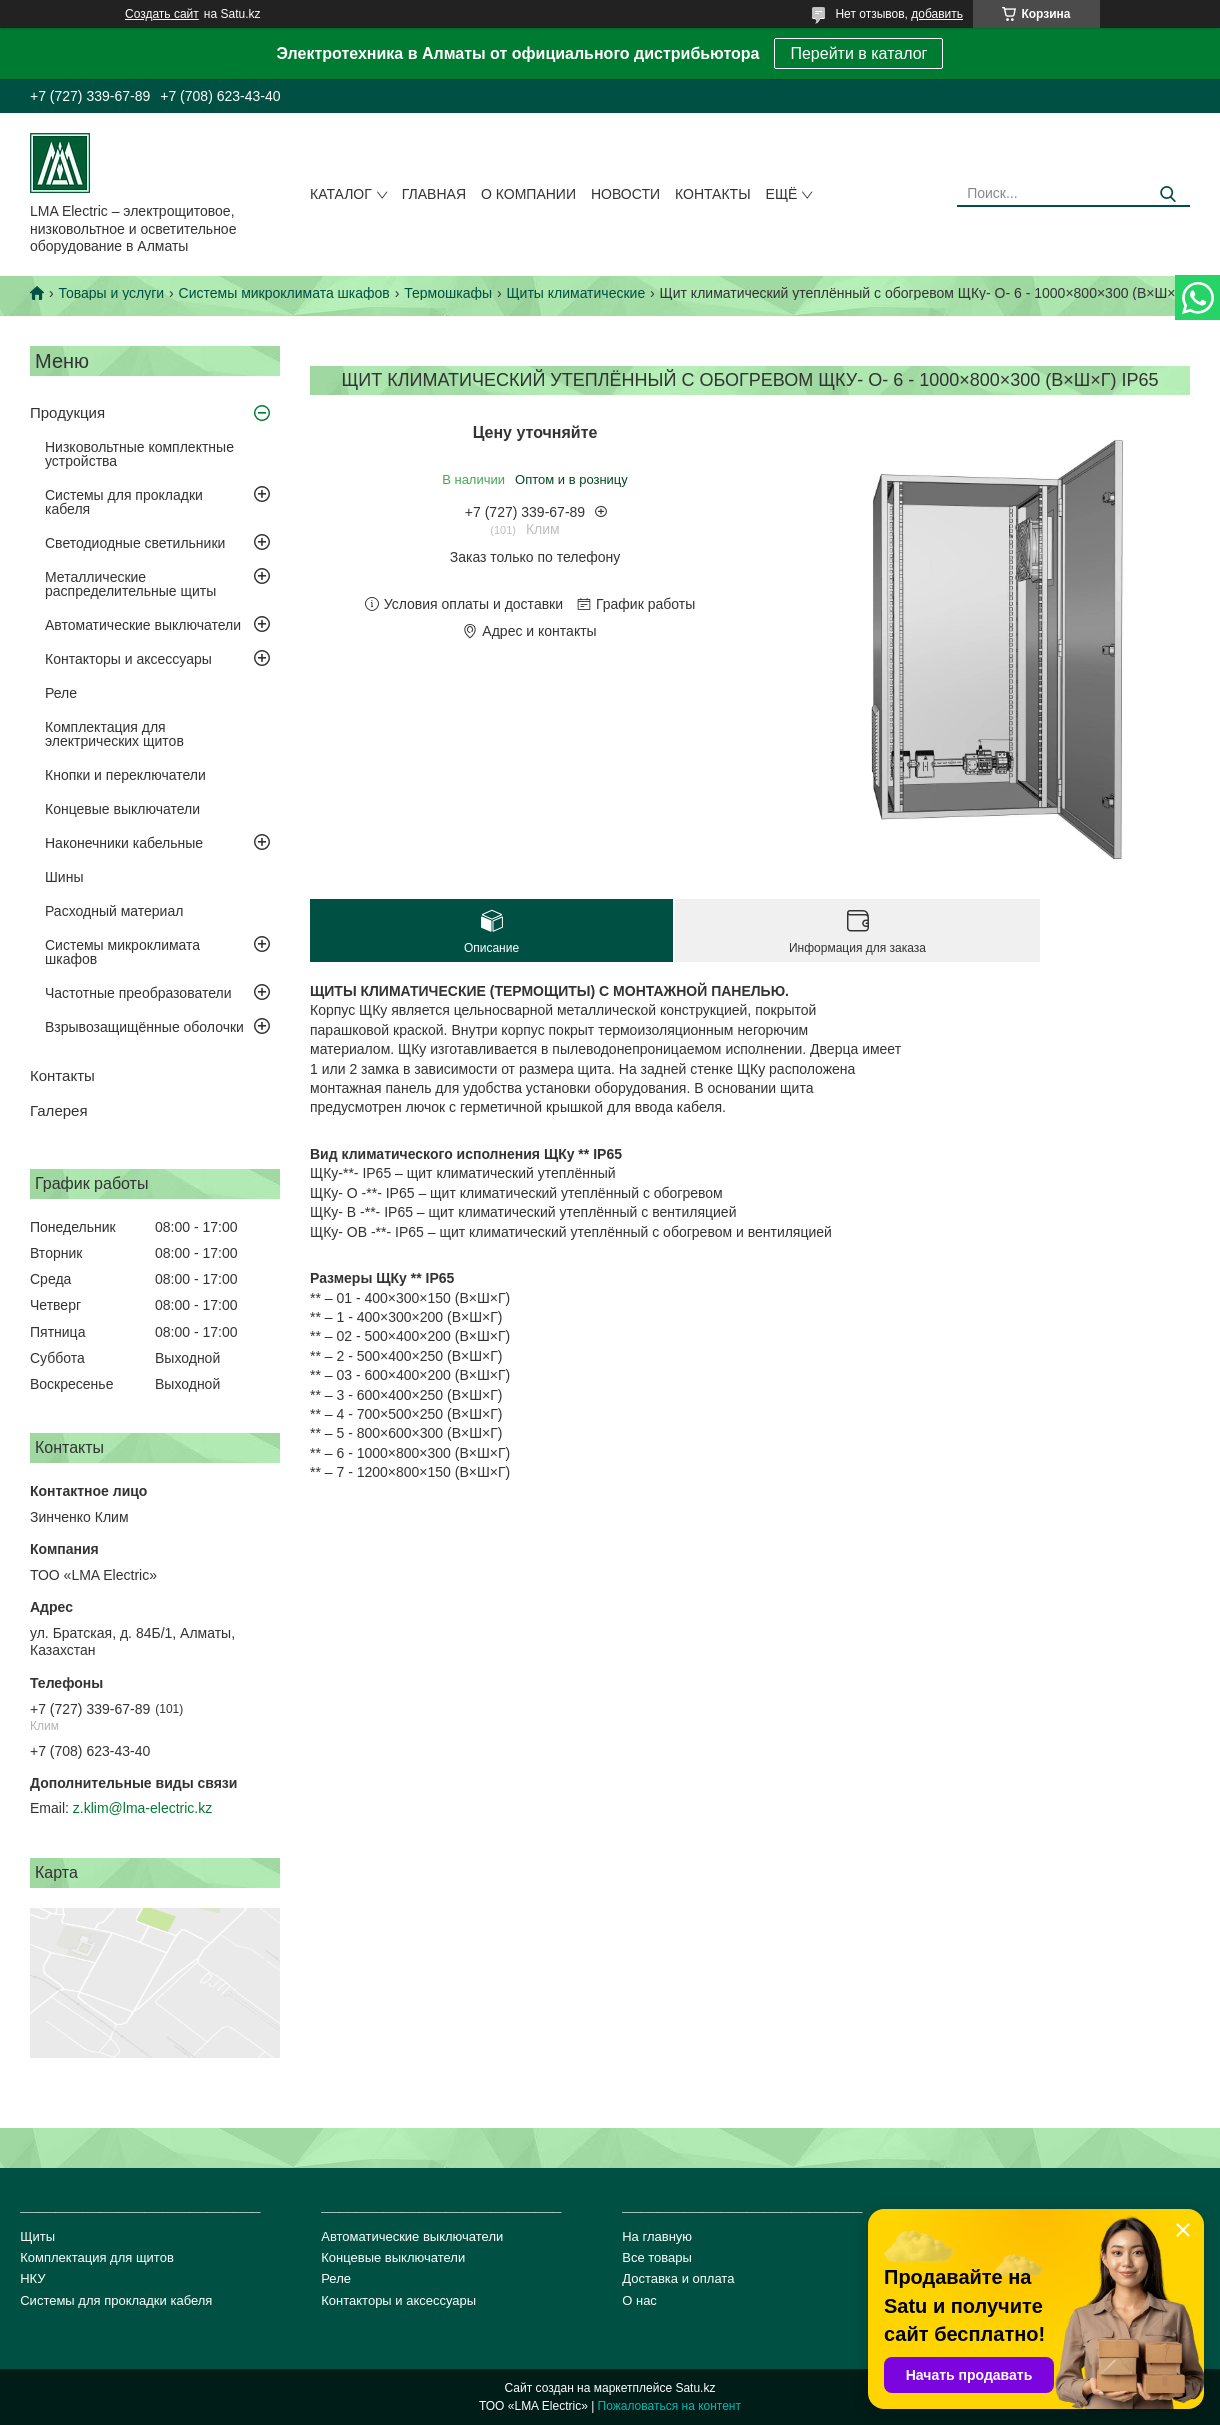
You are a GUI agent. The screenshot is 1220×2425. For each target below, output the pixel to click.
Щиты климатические (575, 293)
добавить (937, 14)
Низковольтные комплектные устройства (139, 454)
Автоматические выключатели (143, 625)
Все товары (657, 2257)
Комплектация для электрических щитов (114, 734)
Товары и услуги (111, 293)
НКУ (32, 2278)
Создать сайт (162, 14)
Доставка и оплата (678, 2278)
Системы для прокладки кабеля (124, 502)
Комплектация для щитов (97, 2257)
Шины (64, 877)
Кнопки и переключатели (125, 775)
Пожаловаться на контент (669, 2406)
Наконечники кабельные (124, 843)
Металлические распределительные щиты (130, 584)
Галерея (59, 1110)
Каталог (341, 194)
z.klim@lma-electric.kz (142, 1808)
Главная (434, 194)
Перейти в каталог (858, 53)
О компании (528, 194)
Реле (61, 693)
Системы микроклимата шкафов (284, 293)
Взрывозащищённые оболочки (144, 1027)
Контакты (713, 194)
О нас (639, 2300)
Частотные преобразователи (138, 993)
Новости (625, 194)
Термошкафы (448, 293)
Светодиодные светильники (135, 543)
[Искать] (1167, 194)
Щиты (37, 2236)
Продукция (67, 412)
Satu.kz (695, 2388)
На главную (657, 2236)
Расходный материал (114, 911)
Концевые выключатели (122, 809)
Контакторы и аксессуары (128, 659)
